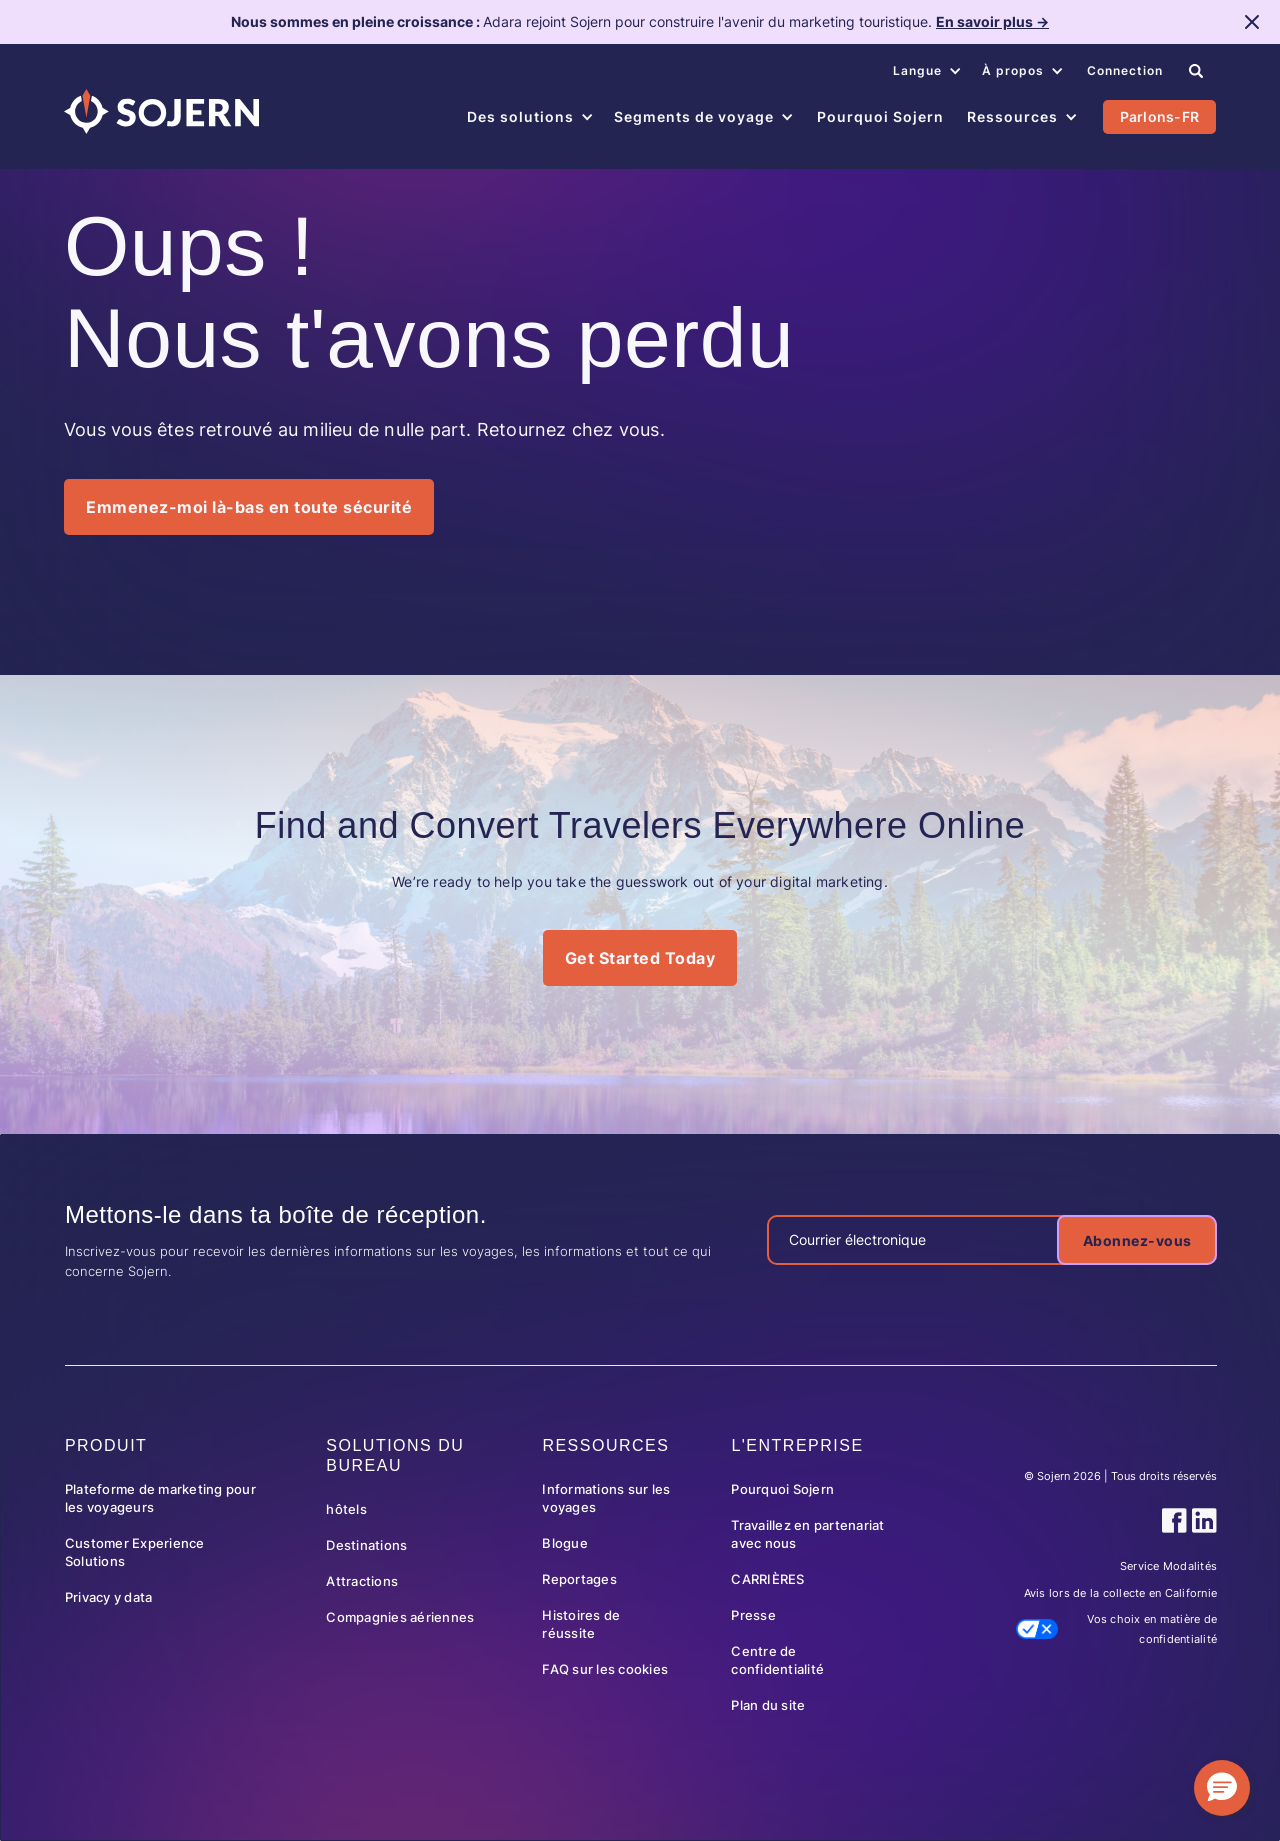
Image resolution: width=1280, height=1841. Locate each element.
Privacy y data (109, 1597)
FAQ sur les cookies (605, 1669)
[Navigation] (161, 111)
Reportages (579, 1579)
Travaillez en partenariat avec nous (807, 1534)
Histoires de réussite (581, 1624)
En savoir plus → (992, 21)
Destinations (366, 1545)
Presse (753, 1615)
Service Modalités (1168, 1566)
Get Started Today (640, 958)
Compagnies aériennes (400, 1617)
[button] (927, 71)
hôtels (346, 1509)
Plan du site (768, 1705)
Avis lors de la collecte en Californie (1121, 1593)
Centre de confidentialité (777, 1660)
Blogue (565, 1543)
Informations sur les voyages (606, 1498)
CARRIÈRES (767, 1579)
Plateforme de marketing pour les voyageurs (160, 1498)
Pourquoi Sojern (782, 1489)
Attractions (362, 1581)
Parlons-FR (1160, 116)
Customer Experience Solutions (135, 1552)
